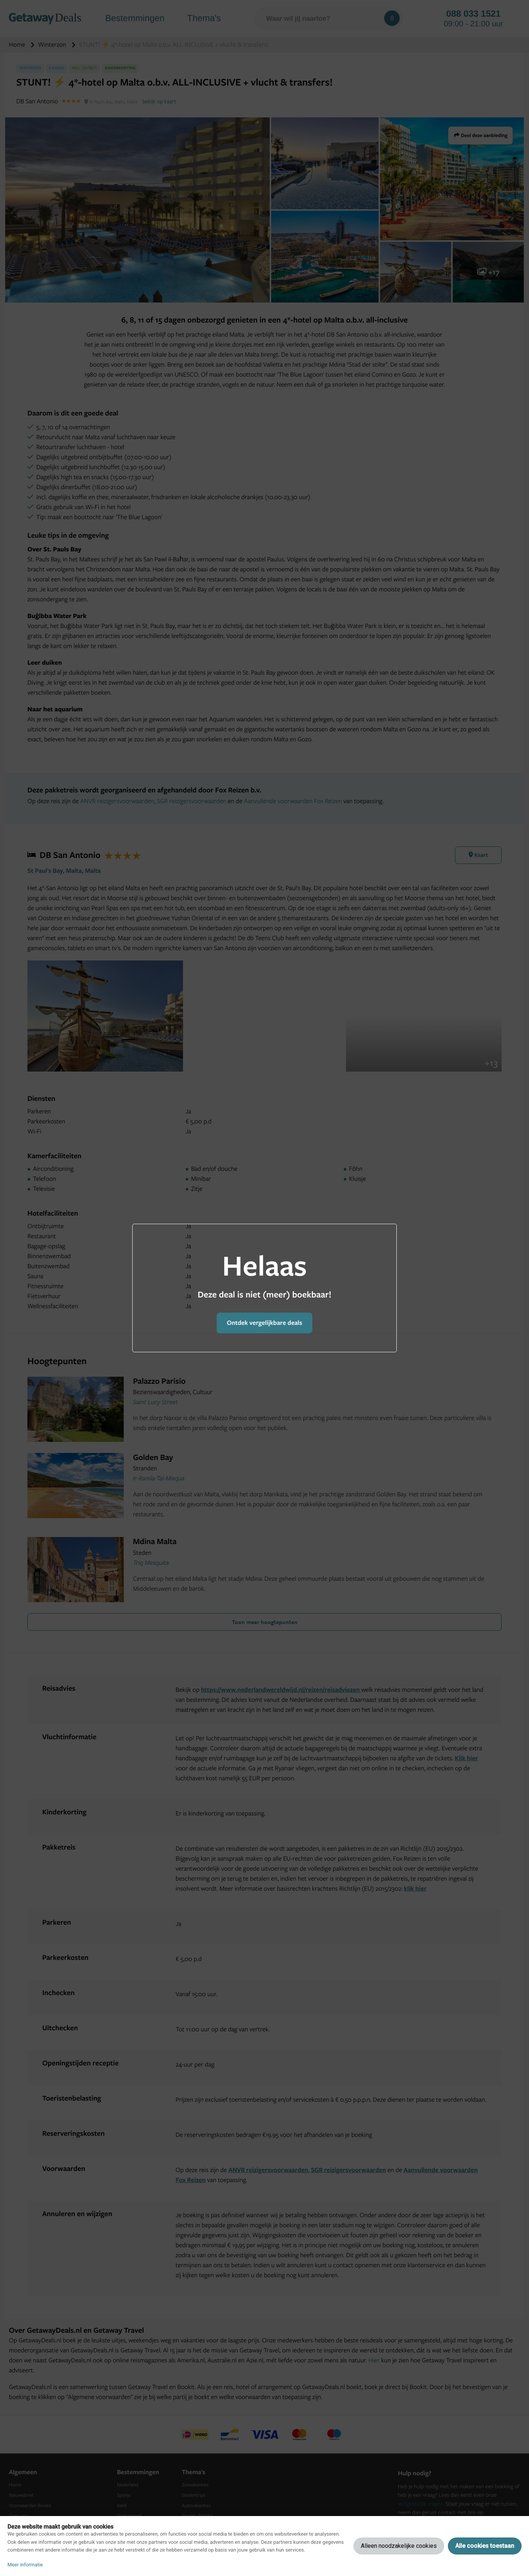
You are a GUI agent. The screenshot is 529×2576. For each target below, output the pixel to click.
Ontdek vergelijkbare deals (264, 1323)
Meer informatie (25, 2565)
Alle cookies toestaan (484, 2545)
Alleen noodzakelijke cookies (399, 2545)
